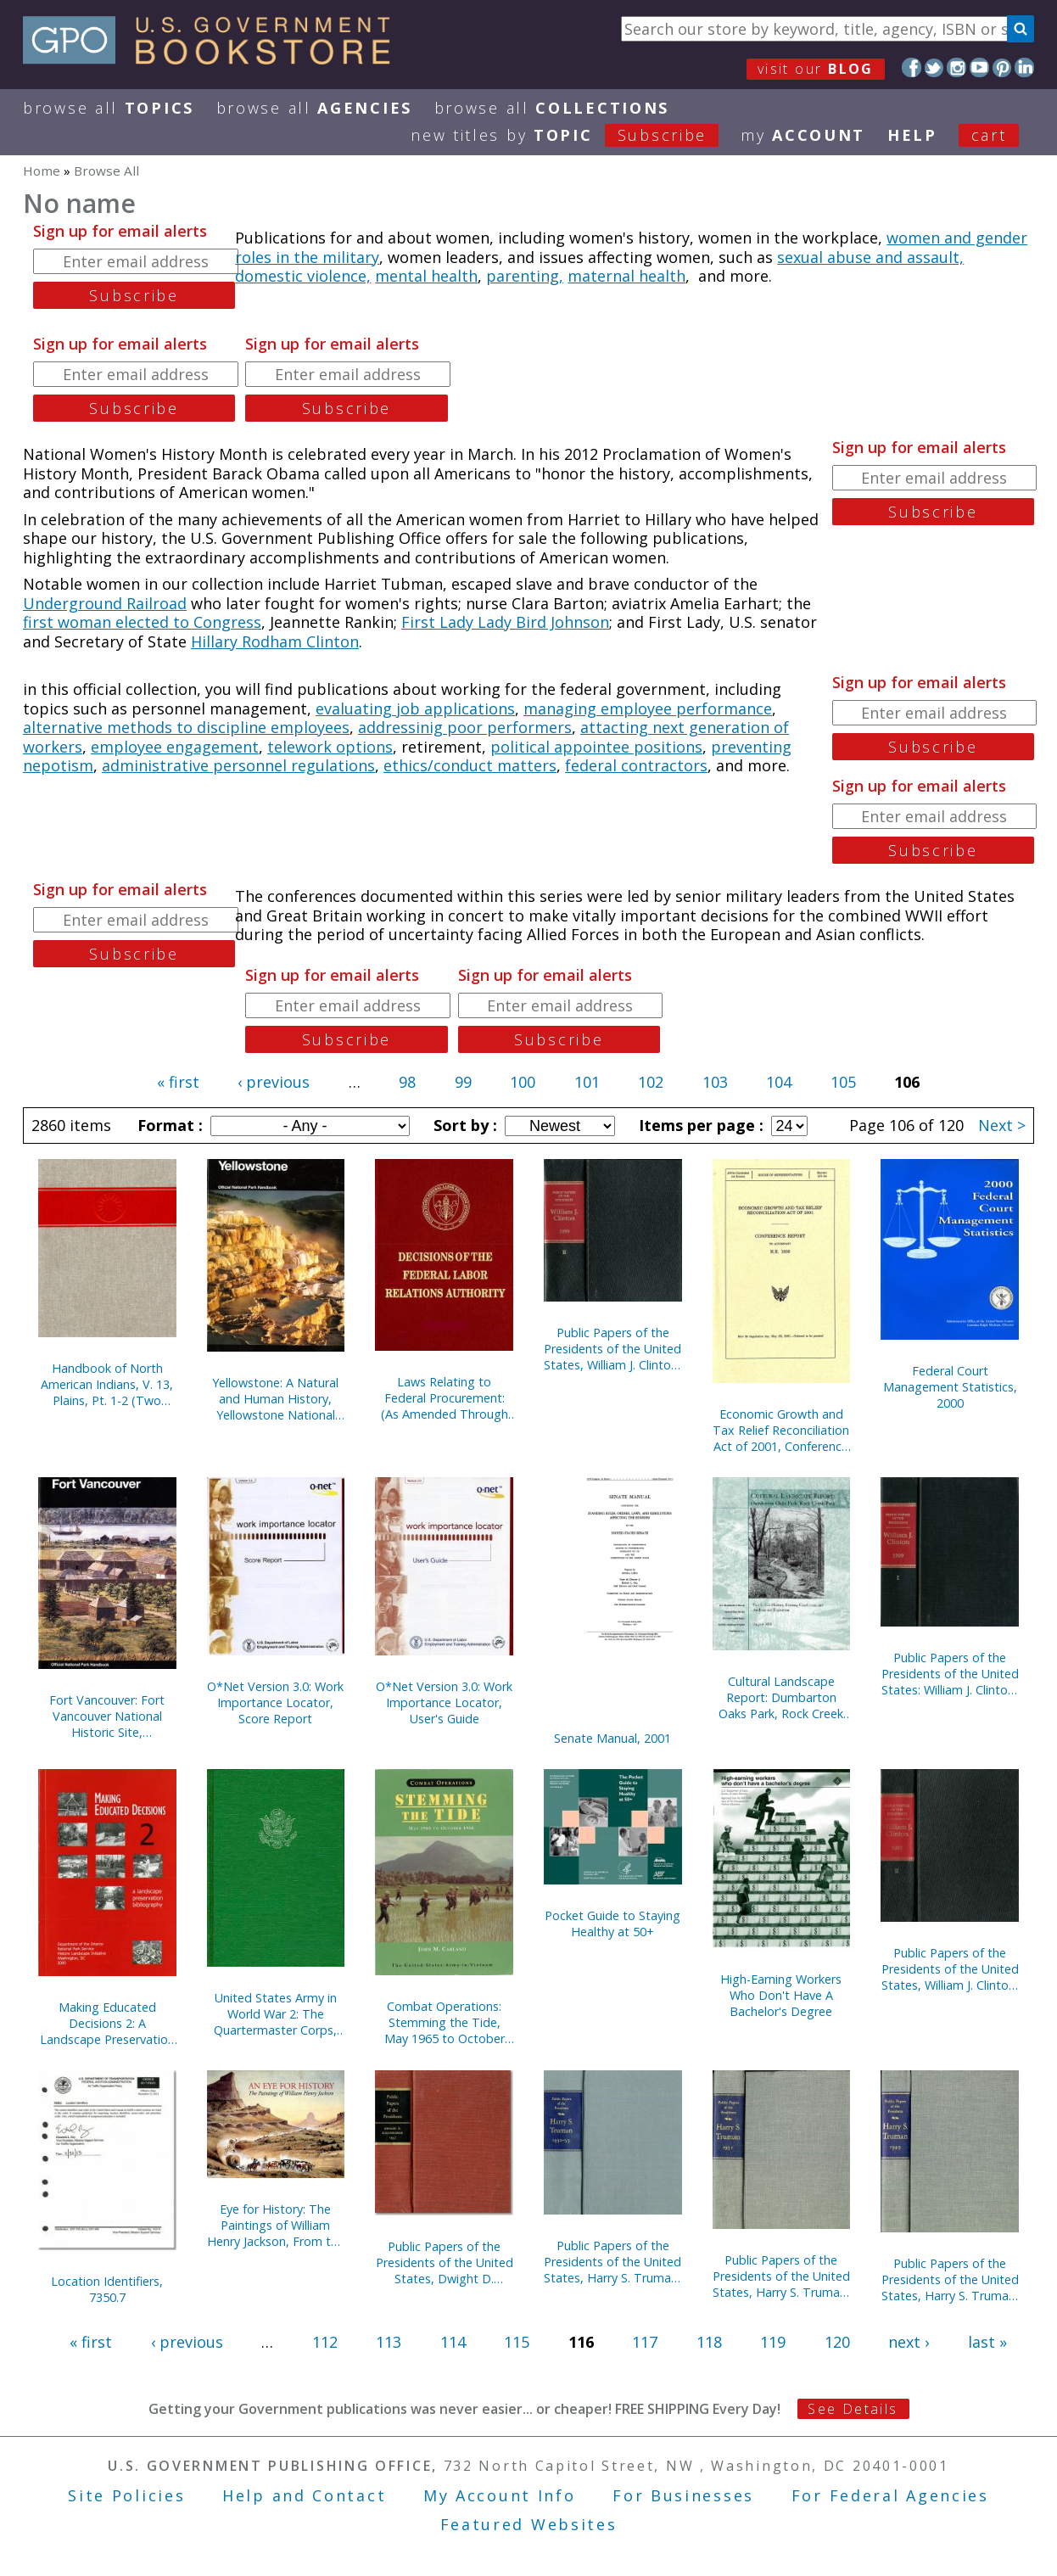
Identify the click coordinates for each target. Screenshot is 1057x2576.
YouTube (979, 67)
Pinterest (1002, 67)
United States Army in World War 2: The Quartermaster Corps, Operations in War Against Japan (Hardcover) (275, 2014)
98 (407, 1082)
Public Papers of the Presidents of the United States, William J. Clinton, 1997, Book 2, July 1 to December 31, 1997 (950, 1969)
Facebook (911, 67)
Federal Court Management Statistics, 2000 (950, 1387)
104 (778, 1082)
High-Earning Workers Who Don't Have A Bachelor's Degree (781, 1995)
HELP (912, 135)
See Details (853, 2409)
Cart (989, 135)
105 (843, 1082)
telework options (330, 746)
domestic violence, (303, 276)
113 (388, 2342)
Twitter (934, 67)
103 (715, 1082)
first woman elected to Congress (142, 622)
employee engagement (175, 746)
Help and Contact (304, 2495)
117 (644, 2342)
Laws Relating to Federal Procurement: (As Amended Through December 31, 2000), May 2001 (444, 1398)
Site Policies (126, 2495)
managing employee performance (647, 708)
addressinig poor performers (465, 727)
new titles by (576, 135)
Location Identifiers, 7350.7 (107, 2289)
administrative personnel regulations (238, 765)
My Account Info (499, 2495)
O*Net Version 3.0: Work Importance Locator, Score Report (275, 1702)
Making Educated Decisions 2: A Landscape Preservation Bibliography (107, 2023)
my (803, 135)
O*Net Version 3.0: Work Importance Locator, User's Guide (444, 1702)
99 (463, 1082)
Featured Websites (529, 2524)
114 (453, 2342)
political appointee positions (596, 746)
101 (587, 1082)
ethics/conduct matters (469, 765)
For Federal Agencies (890, 2495)
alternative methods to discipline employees (186, 727)
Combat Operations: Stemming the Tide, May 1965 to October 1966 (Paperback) (444, 2022)
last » (987, 2342)
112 (325, 2342)
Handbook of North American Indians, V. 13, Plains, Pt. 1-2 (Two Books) (107, 1384)
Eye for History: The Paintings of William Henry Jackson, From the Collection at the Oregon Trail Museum (275, 2225)
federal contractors (636, 765)
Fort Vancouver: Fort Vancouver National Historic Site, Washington (107, 1716)
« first (178, 1082)
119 (773, 2342)
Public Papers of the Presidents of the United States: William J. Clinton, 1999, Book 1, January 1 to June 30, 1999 (950, 1673)
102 (650, 1082)
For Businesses (683, 2495)
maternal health (626, 276)
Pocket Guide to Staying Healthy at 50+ (612, 1923)
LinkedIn (1024, 67)
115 (516, 2342)
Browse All (108, 108)
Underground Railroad (105, 603)
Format (168, 1125)
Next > (1002, 1125)
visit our (816, 68)
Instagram (956, 67)
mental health (426, 276)
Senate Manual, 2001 (612, 1738)
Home (41, 170)
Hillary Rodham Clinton (275, 641)
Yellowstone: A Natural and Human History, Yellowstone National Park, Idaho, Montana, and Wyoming (275, 1399)
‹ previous (274, 1082)
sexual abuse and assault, (870, 257)
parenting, (524, 276)
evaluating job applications (415, 708)
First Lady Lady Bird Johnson (505, 622)
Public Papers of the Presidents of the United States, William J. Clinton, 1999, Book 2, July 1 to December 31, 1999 (612, 1348)
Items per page (699, 1125)
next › (908, 2342)
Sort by (463, 1125)
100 (522, 1082)
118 (709, 2342)
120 (837, 2342)
